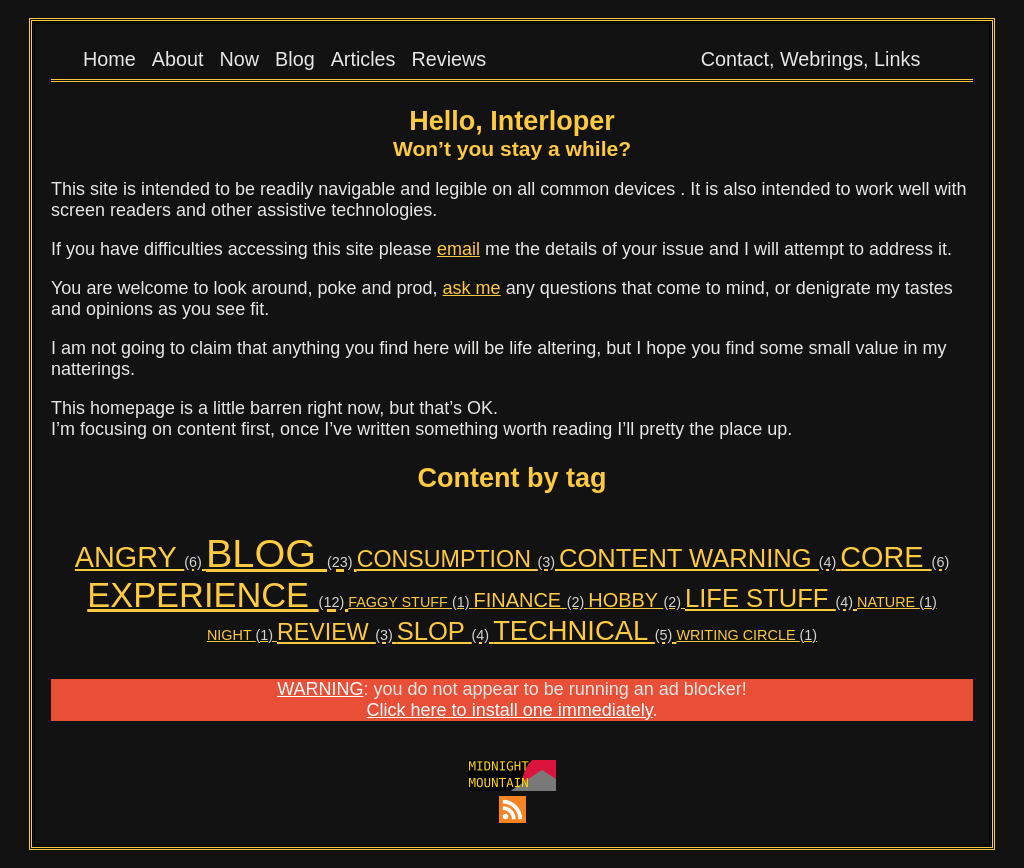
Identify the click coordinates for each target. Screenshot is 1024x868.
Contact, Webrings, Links (811, 59)
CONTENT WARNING (699, 558)
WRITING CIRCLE (746, 635)
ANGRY (140, 557)
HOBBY (636, 600)
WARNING (320, 689)
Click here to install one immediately (510, 710)
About (178, 59)
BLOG (281, 553)
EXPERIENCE (217, 595)
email (458, 249)
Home (109, 59)
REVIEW (337, 632)
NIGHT (242, 635)
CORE (894, 557)
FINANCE (530, 600)
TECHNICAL (584, 630)
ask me (472, 288)
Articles (363, 59)
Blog (295, 59)
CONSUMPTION (458, 559)
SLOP (445, 631)
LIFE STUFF (771, 598)
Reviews (449, 59)
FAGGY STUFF (410, 602)
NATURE (897, 602)
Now (239, 59)
